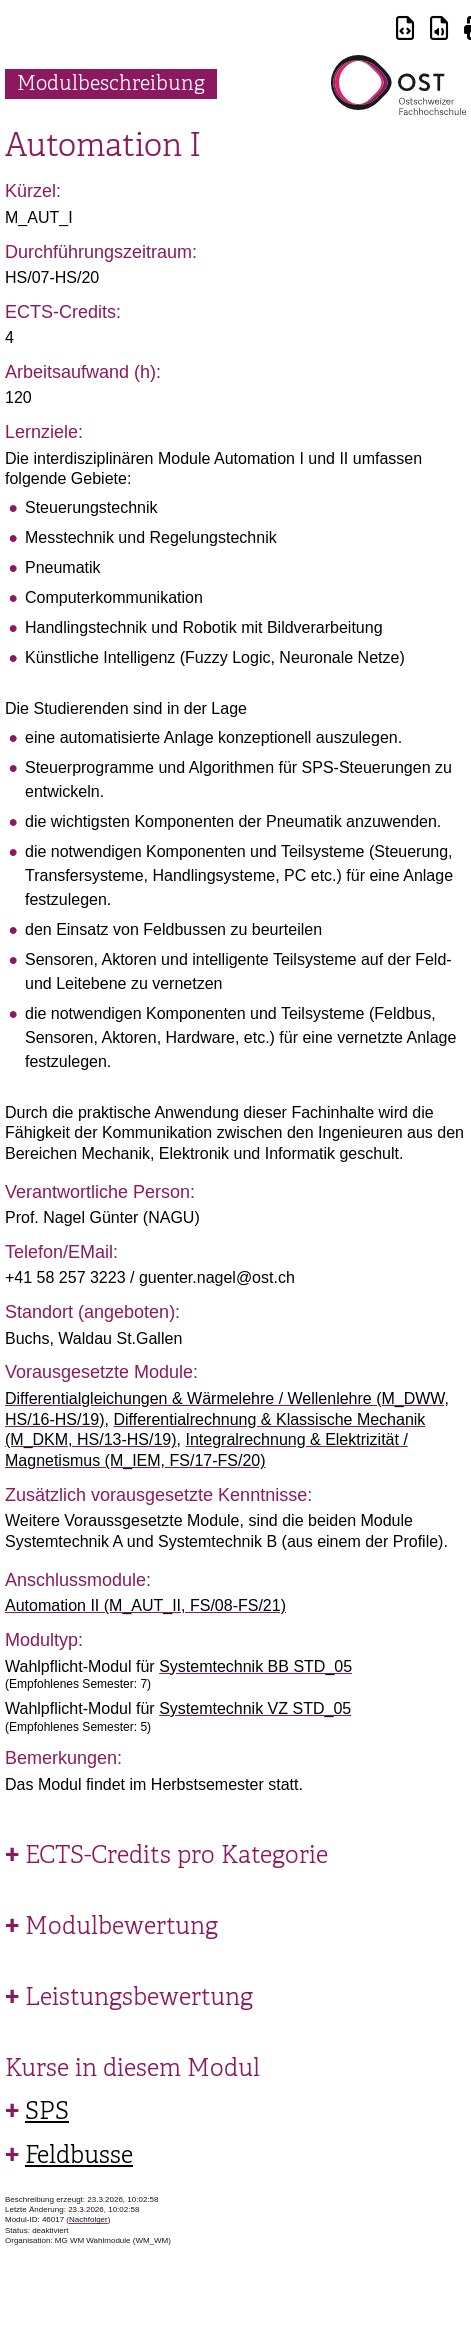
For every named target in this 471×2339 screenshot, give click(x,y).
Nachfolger (88, 2219)
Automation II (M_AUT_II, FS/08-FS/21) (145, 1605)
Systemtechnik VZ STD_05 (255, 1708)
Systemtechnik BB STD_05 (255, 1666)
